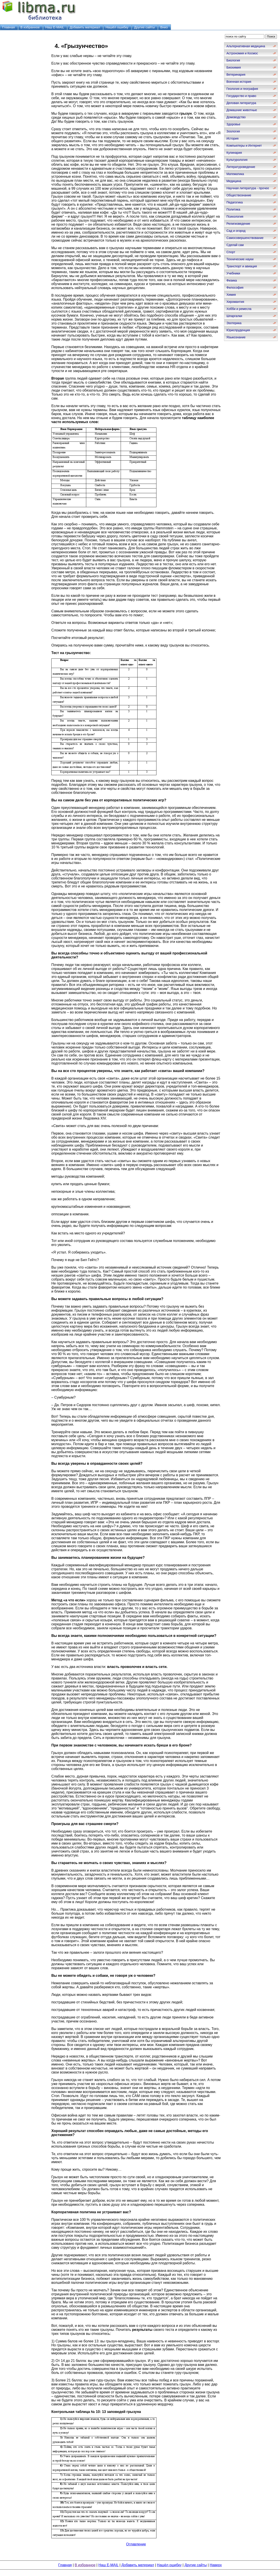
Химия (231, 294)
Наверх (216, 2565)
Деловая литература (241, 103)
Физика (231, 280)
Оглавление (136, 2544)
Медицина (233, 181)
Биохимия (233, 67)
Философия (234, 287)
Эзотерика (234, 323)
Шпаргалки (234, 316)
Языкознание (236, 337)
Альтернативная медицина (245, 46)
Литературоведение (240, 167)
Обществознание (238, 195)
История (232, 138)
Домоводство (236, 117)
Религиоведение (238, 223)
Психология (234, 216)
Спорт (230, 252)
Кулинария (234, 152)
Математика (235, 174)
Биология (233, 60)
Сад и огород (236, 231)
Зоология (233, 131)
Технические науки (240, 259)
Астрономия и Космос (242, 53)
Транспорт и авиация (241, 266)
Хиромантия (235, 302)
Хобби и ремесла (238, 309)
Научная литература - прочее (247, 188)
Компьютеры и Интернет (244, 145)
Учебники (233, 273)
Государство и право (241, 96)
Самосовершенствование (245, 238)
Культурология (237, 160)
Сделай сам (235, 245)
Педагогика (234, 202)
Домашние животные (241, 110)
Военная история (238, 81)
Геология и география (242, 89)
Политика (233, 209)
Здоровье (233, 124)
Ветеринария (235, 74)
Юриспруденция (238, 330)
